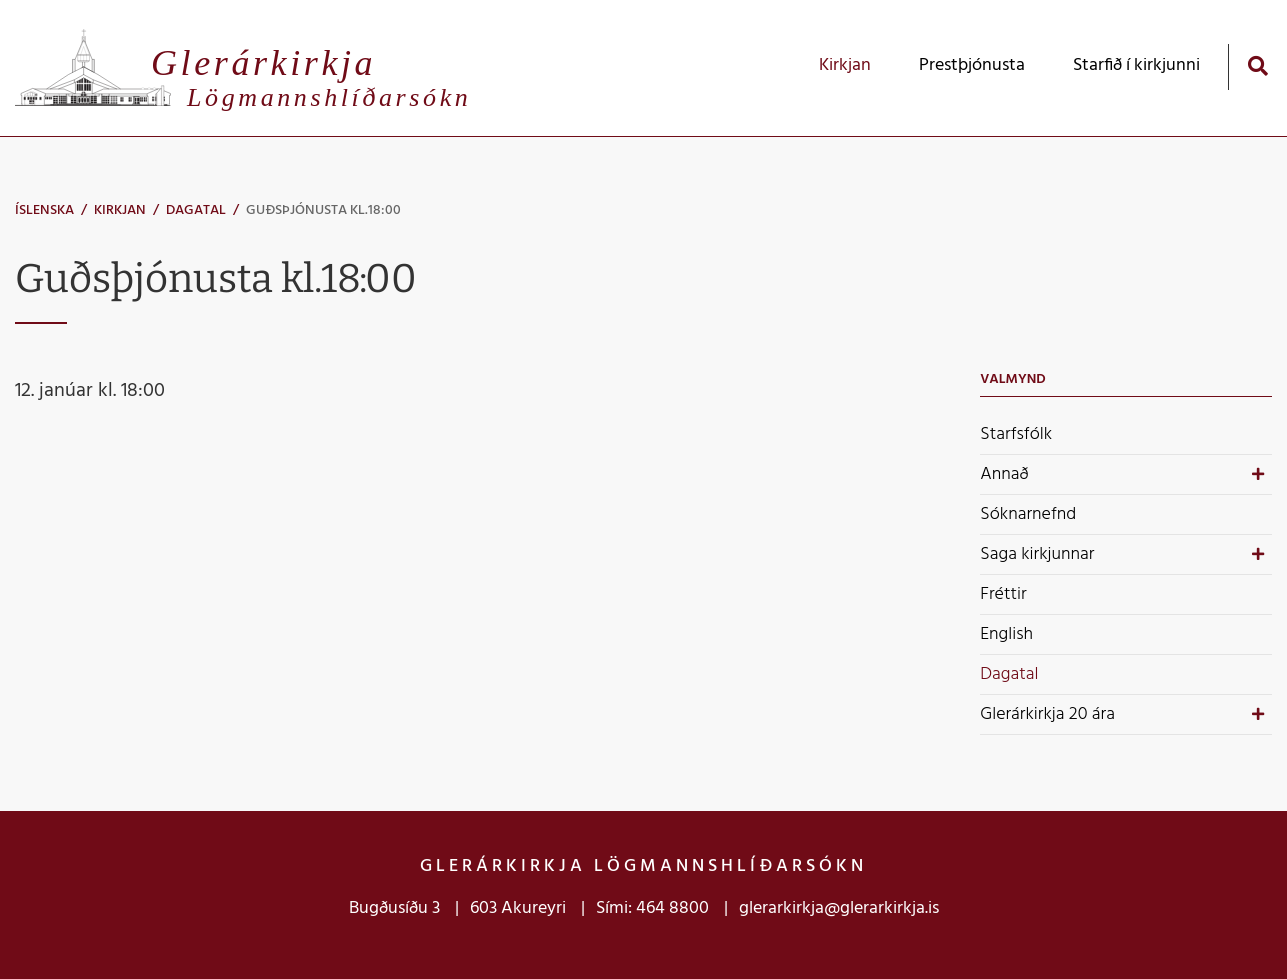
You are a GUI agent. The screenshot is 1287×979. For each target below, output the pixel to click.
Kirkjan (120, 210)
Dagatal (196, 210)
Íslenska (44, 210)
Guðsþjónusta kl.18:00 (323, 210)
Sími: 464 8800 (652, 908)
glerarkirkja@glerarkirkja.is (839, 908)
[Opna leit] (1257, 65)
